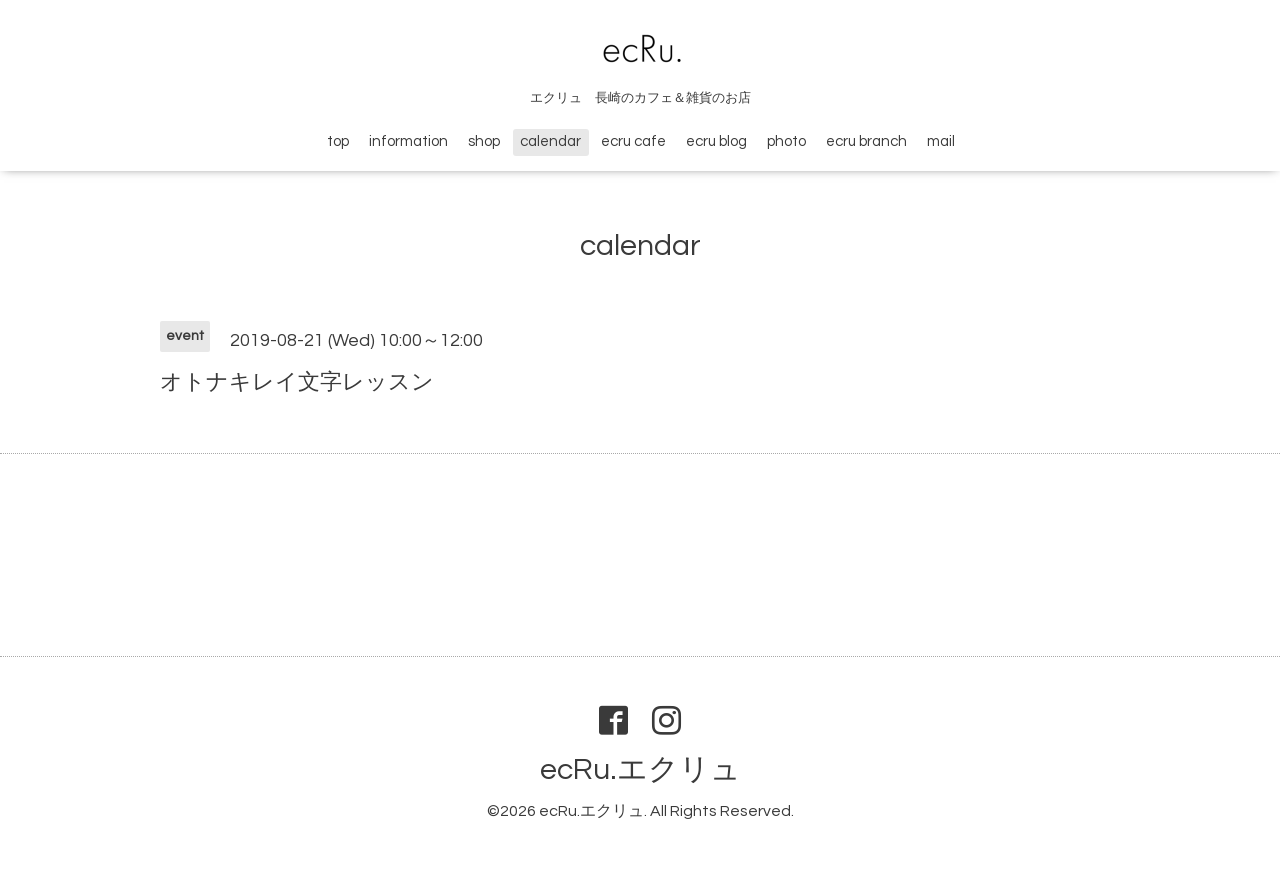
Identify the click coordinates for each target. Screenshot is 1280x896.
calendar (550, 141)
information (408, 141)
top (338, 141)
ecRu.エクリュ (640, 769)
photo (786, 141)
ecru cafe (633, 141)
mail (941, 141)
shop (484, 141)
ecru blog (716, 141)
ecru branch (866, 141)
